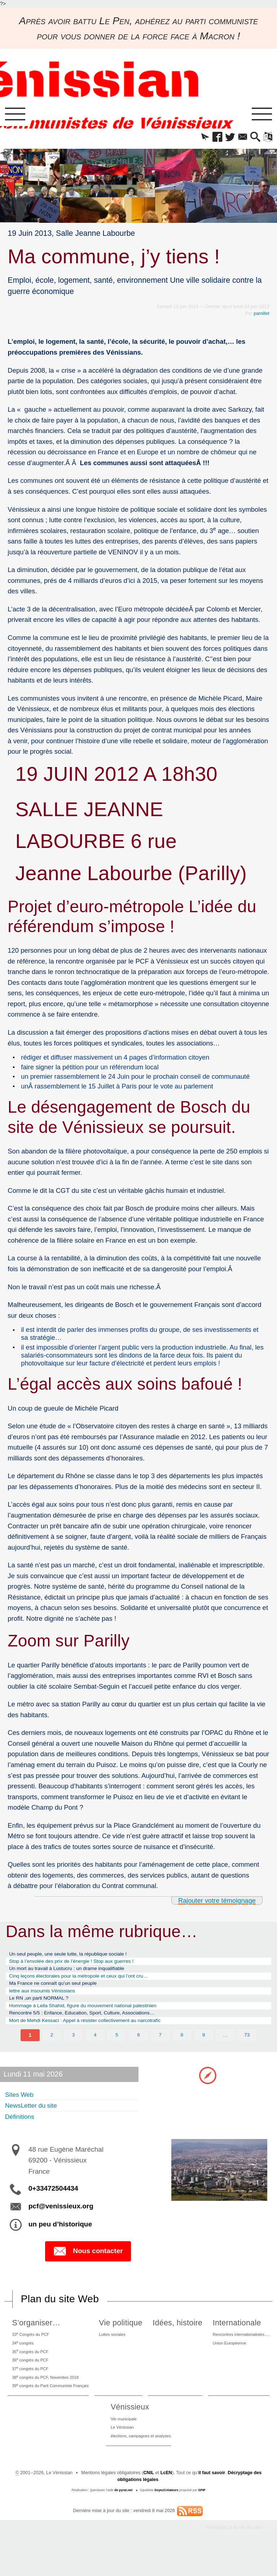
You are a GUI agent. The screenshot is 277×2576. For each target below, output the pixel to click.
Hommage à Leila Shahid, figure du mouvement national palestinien (94, 2016)
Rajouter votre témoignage (216, 1903)
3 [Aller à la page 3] (73, 2048)
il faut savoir (211, 2498)
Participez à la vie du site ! (234, 2552)
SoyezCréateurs (166, 2515)
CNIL (148, 2498)
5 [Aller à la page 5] (116, 2048)
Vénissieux (125, 2429)
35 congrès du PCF (30, 2368)
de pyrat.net (123, 2515)
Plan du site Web (60, 2313)
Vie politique (124, 2336)
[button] (196, 138)
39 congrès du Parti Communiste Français (53, 2407)
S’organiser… (33, 2336)
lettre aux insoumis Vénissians (47, 1999)
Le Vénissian (119, 2451)
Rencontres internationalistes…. (239, 2349)
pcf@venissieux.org (60, 2220)
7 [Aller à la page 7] (160, 2048)
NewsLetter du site (35, 2119)
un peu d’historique (60, 2238)
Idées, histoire (176, 2336)
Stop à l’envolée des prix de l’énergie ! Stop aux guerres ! (81, 1965)
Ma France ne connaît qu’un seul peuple (60, 1991)
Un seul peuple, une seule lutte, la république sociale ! (77, 1957)
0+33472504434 (53, 2202)
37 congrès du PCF (30, 2388)
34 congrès (21, 2359)
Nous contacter (88, 2265)
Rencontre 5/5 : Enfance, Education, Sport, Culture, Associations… (93, 2025)
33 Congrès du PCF (30, 2349)
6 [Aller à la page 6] (138, 2048)
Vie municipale (121, 2442)
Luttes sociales (117, 2349)
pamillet (261, 315)
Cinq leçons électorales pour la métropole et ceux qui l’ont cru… (89, 1982)
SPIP (202, 2515)
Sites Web (21, 2108)
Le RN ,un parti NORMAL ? (44, 2008)
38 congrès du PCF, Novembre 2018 (47, 2397)
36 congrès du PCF (30, 2378)
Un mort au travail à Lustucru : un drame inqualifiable (76, 1974)
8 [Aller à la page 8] (182, 2048)
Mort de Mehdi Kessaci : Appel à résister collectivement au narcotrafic (97, 2033)
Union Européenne (226, 2359)
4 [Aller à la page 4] (95, 2048)
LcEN (166, 2498)
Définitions (22, 2130)
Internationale (231, 2336)
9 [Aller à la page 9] (203, 2048)
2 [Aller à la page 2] (51, 2048)
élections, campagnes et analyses (141, 2461)
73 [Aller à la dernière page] (247, 2048)
